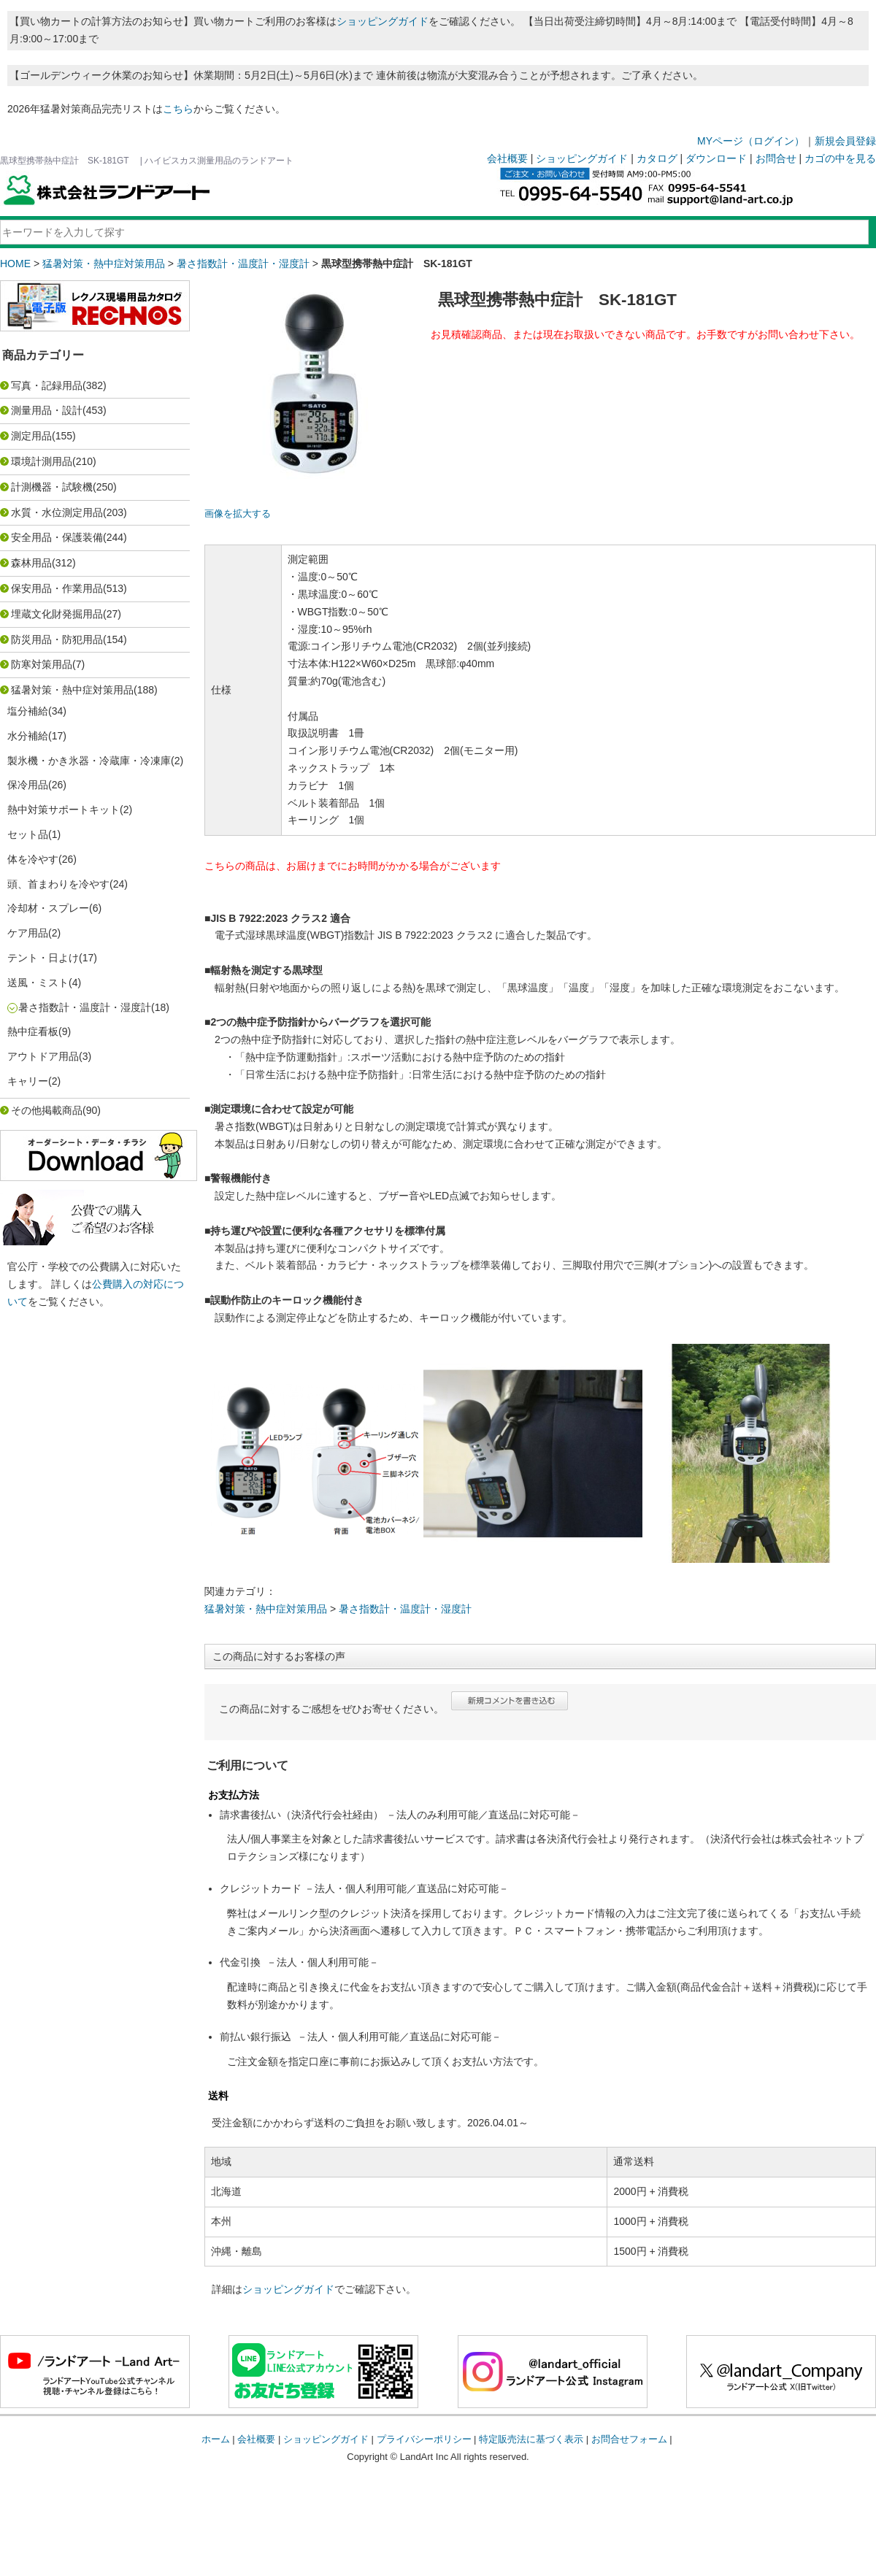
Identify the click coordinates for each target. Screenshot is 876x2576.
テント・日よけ (43, 958)
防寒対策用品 (41, 664)
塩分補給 (27, 711)
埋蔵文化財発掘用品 (57, 614)
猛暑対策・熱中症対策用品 (103, 263)
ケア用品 (27, 933)
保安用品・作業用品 (57, 588)
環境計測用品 (41, 461)
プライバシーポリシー (424, 2439)
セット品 (27, 834)
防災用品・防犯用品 (57, 639)
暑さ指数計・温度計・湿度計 (243, 263)
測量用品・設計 (46, 410)
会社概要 (507, 158)
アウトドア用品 (43, 1056)
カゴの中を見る (840, 158)
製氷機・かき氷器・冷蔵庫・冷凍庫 (89, 760)
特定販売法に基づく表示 (531, 2439)
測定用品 (31, 436)
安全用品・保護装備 (57, 537)
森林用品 (31, 563)
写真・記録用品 (46, 385)
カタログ (657, 158)
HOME (15, 263)
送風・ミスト (38, 982)
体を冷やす (32, 859)
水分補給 (27, 736)
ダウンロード (716, 158)
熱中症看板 (32, 1031)
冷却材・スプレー (48, 908)
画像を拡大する (237, 514)
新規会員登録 (845, 141)
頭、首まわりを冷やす (58, 884)
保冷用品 (27, 785)
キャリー (27, 1081)
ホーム (215, 2439)
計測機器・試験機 (52, 487)
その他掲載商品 (46, 1110)
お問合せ (776, 158)
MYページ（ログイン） (750, 141)
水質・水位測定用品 (57, 512)
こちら (178, 109)
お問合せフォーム (629, 2439)
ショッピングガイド (383, 21)
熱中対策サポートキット (63, 809)
